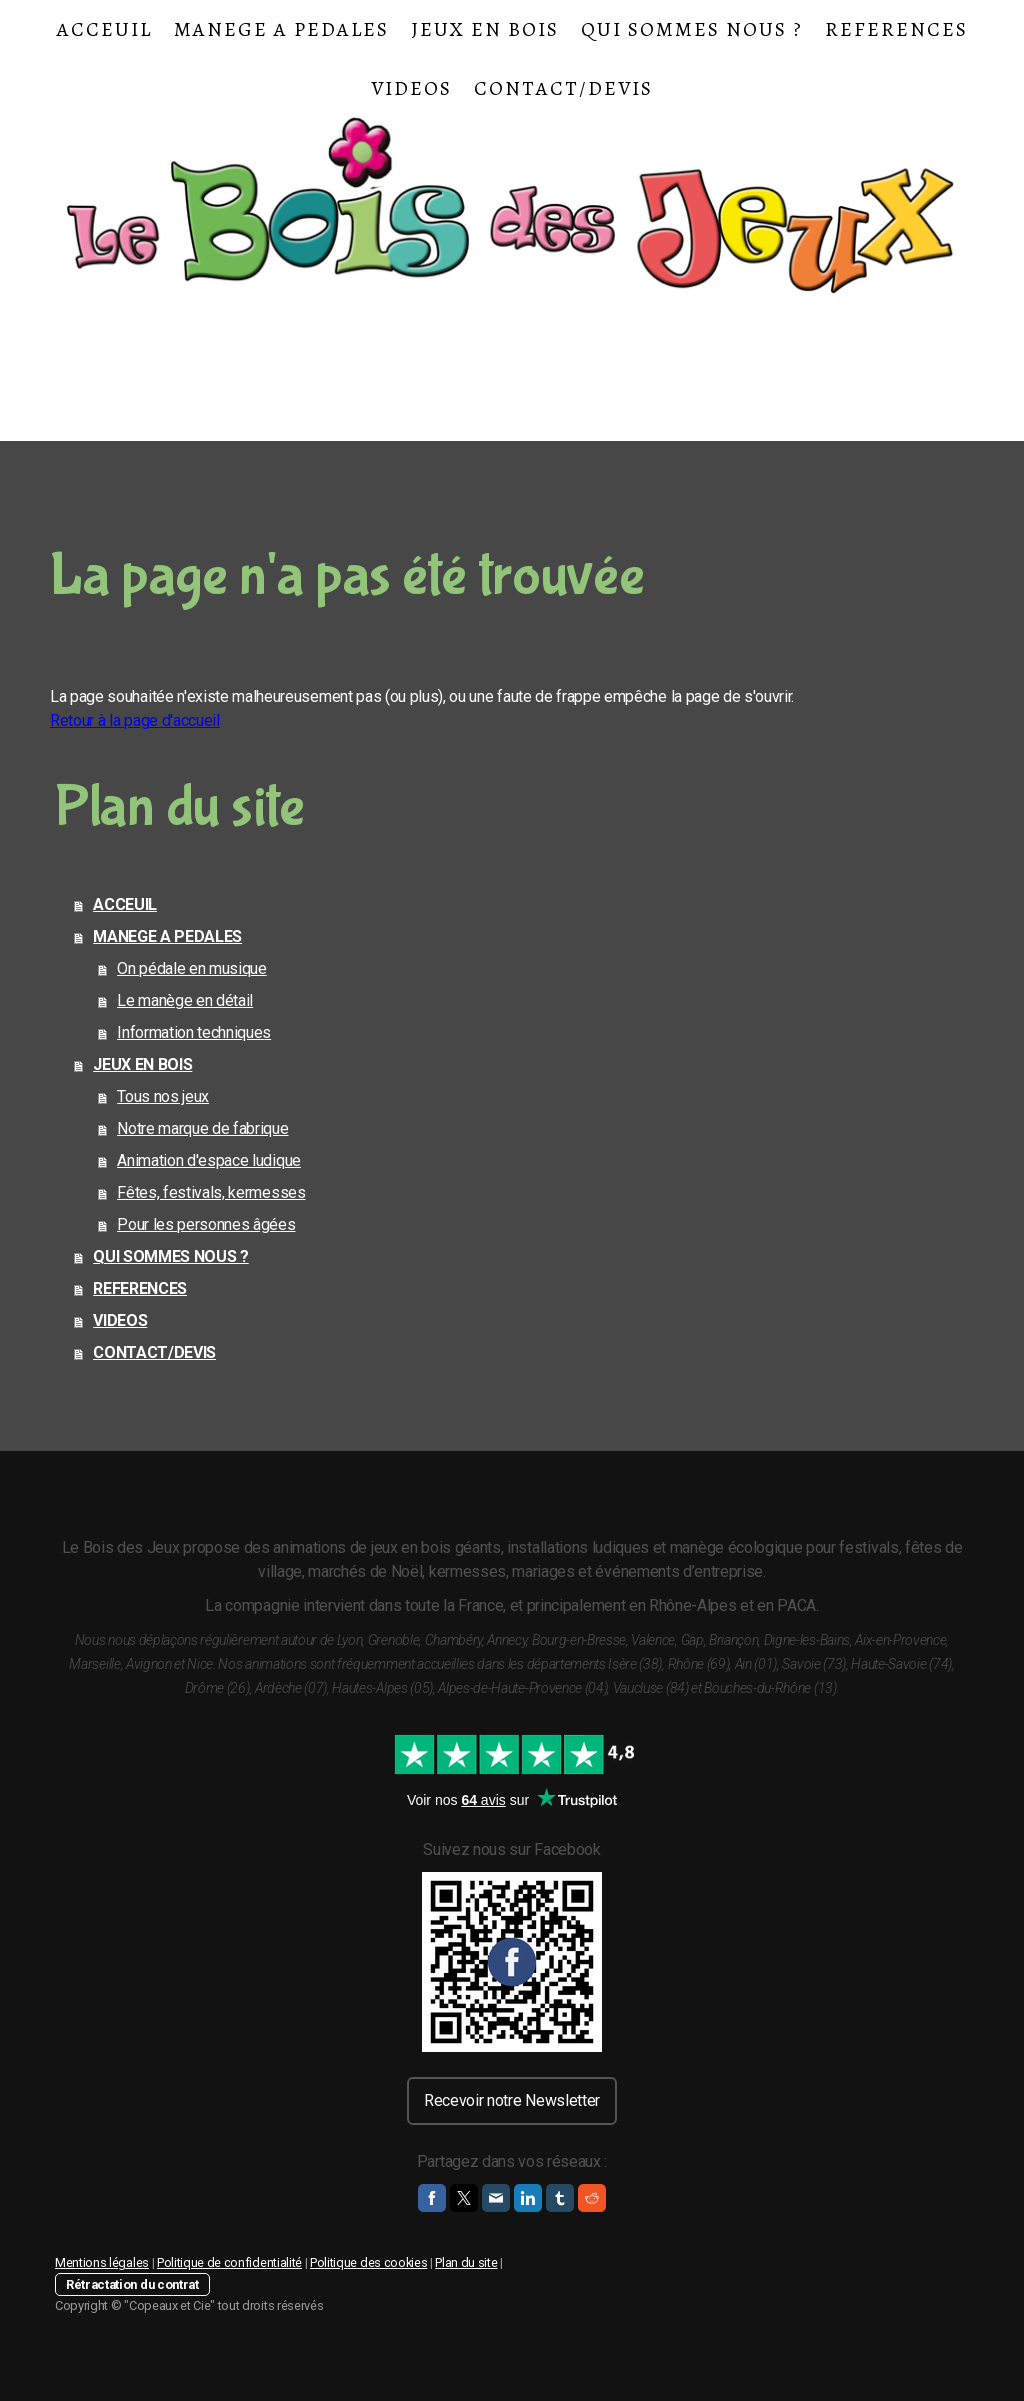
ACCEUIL (104, 29)
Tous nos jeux (163, 1096)
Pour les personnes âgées (206, 1224)
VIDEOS (411, 88)
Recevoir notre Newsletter (512, 2100)
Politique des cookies (368, 2262)
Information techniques (194, 1032)
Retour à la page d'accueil (135, 720)
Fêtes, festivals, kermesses (211, 1192)
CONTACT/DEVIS (563, 88)
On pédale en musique (192, 968)
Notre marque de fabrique (202, 1128)
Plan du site (466, 2262)
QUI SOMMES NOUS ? (692, 29)
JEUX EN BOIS (485, 29)
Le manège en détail (185, 1000)
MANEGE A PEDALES (281, 29)
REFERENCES (896, 29)
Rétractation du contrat (132, 2284)
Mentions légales (102, 2262)
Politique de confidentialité (229, 2262)
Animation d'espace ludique (209, 1160)
